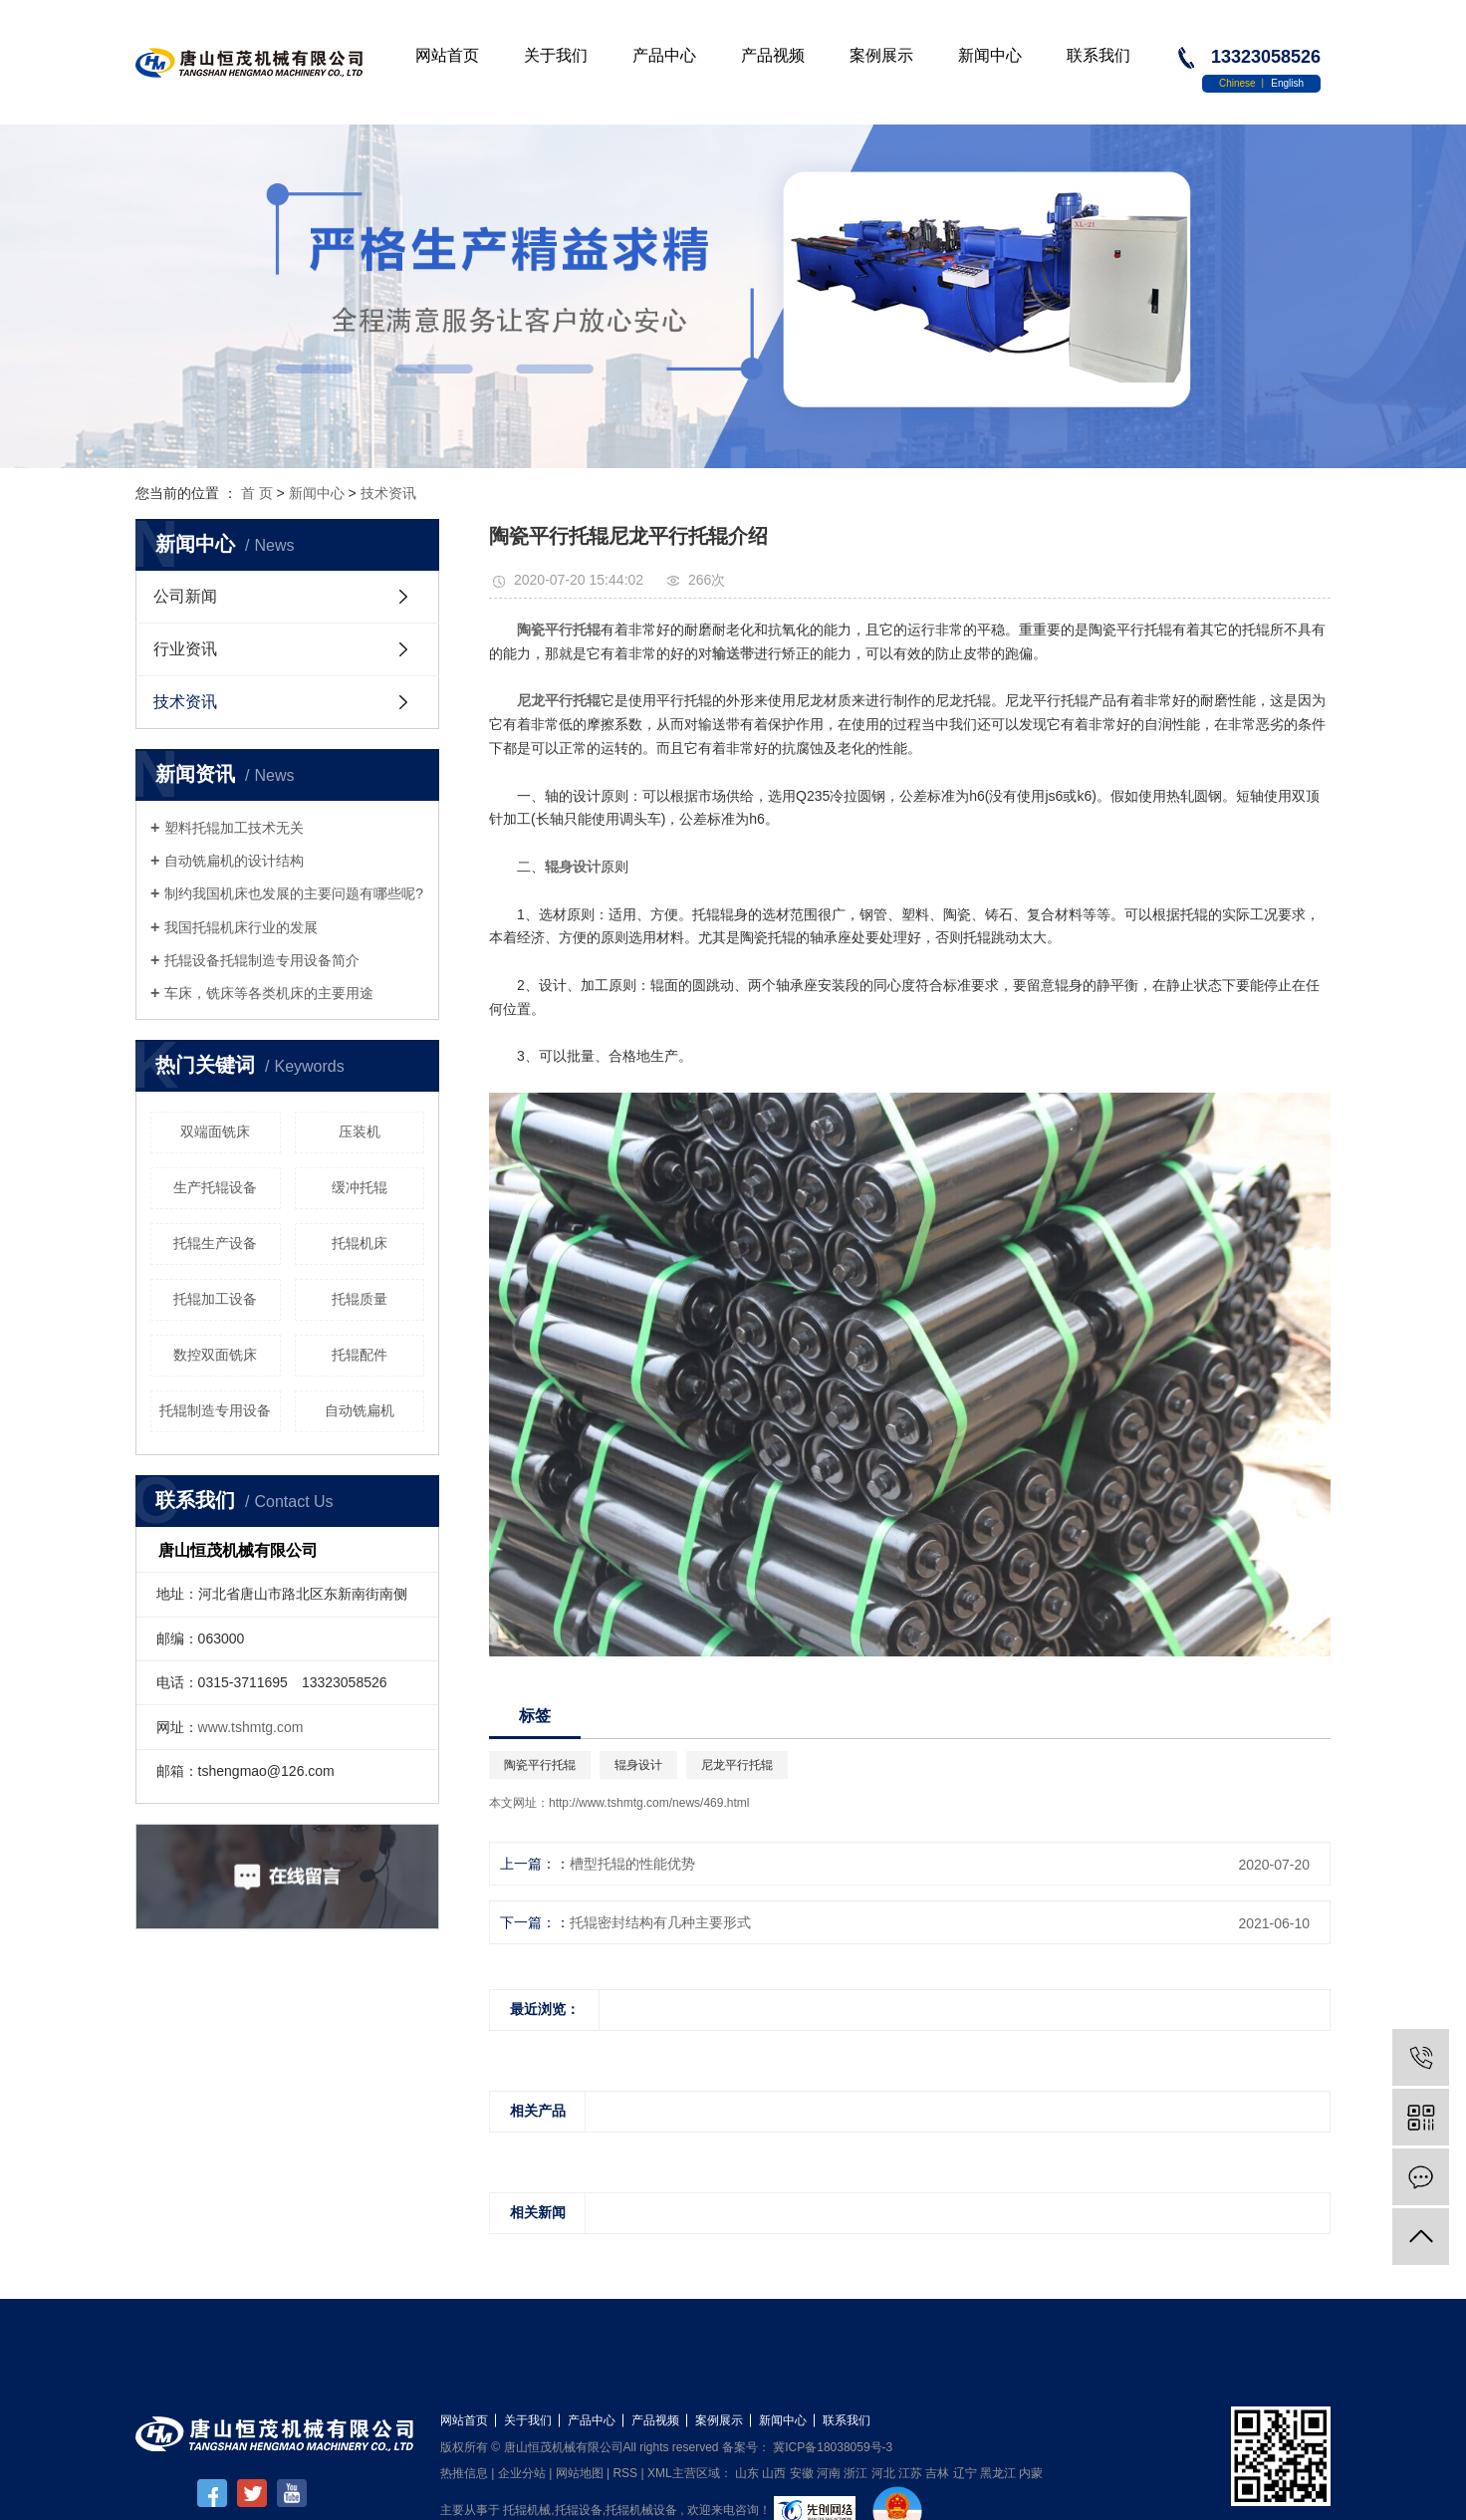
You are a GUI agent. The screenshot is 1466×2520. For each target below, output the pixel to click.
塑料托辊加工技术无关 (234, 828)
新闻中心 (990, 55)
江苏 (910, 2473)
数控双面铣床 (215, 1355)
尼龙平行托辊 (737, 1765)
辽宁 (965, 2473)
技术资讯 (388, 493)
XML (659, 2473)
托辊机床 (359, 1243)
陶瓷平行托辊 (540, 1765)
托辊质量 (359, 1299)
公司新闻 (185, 596)
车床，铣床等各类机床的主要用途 (268, 993)
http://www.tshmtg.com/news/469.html (649, 1803)
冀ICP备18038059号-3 (832, 2447)
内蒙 (1031, 2473)
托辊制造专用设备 (215, 1410)
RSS (624, 2473)
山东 (747, 2473)
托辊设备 (579, 2510)
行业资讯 (185, 648)
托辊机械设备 (641, 2510)
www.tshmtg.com (251, 1727)
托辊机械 (527, 2510)
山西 (774, 2473)
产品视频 (773, 55)
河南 (829, 2473)
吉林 (937, 2473)
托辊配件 (359, 1355)
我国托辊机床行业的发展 (241, 927)
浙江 (855, 2473)
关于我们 (556, 55)
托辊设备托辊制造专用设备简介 (262, 960)
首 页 (257, 493)
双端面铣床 (215, 1131)
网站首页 (447, 55)
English (1287, 83)
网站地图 (580, 2473)
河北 (883, 2473)
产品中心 (664, 55)
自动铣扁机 (359, 1410)
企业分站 (522, 2473)
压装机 (359, 1131)
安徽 (802, 2473)
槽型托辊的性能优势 (632, 1864)
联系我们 (1098, 55)
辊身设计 (638, 1765)
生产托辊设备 (215, 1187)
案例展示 (881, 55)
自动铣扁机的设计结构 (234, 861)
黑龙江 (998, 2473)
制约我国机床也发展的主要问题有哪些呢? (293, 893)
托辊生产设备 (215, 1243)
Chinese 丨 (1245, 83)
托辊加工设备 (215, 1299)
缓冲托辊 (359, 1187)
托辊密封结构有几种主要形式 (660, 1922)
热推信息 (464, 2473)
